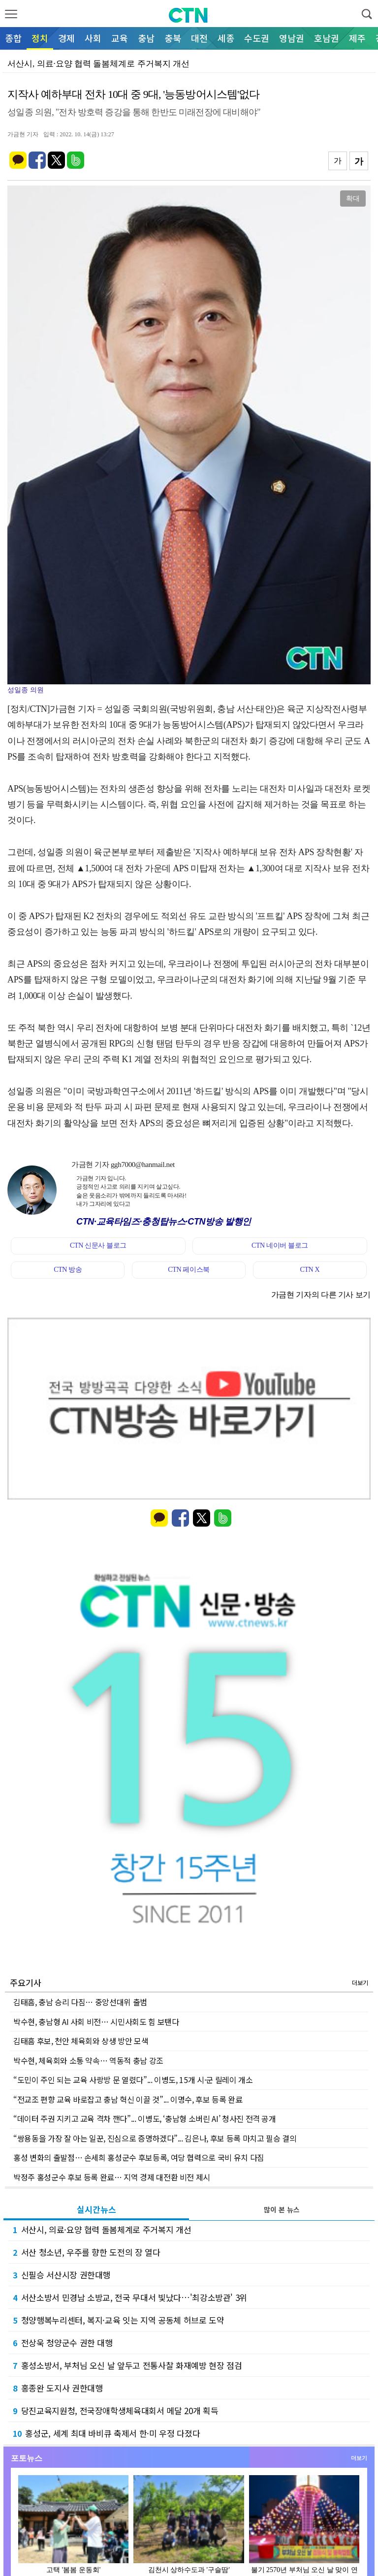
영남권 (291, 37)
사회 (93, 37)
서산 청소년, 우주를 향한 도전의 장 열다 (86, 2252)
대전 (199, 37)
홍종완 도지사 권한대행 (57, 2388)
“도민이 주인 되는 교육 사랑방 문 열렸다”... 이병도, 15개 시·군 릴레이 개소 (133, 2079)
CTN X (309, 1269)
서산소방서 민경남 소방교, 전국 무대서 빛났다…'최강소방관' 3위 (130, 2297)
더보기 (360, 1982)
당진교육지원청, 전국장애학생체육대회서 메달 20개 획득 (115, 2410)
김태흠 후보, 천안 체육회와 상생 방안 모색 (81, 2041)
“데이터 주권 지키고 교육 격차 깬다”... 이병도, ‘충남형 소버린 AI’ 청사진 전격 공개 (144, 2118)
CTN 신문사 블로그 (98, 1245)
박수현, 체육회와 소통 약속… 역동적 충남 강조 (88, 2060)
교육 (119, 37)
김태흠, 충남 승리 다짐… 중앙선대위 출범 (80, 2002)
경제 (66, 37)
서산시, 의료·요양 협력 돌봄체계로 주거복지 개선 (102, 2229)
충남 (146, 37)
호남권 (326, 37)
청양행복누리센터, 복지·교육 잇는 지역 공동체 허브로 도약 (118, 2320)
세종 (226, 37)
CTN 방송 (68, 1269)
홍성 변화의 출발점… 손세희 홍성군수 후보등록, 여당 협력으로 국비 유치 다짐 (138, 2157)
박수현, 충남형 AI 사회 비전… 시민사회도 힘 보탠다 (96, 2021)
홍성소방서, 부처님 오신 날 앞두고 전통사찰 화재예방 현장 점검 (127, 2365)
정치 (40, 37)
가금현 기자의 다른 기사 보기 (321, 1294)
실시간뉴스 (96, 2209)
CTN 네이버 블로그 (280, 1245)
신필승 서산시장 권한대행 (61, 2275)
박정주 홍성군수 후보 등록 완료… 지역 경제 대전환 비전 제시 (111, 2177)
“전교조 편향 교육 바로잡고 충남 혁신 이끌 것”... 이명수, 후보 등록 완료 (128, 2099)
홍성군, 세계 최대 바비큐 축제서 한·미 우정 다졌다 (106, 2433)
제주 (357, 37)
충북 (172, 37)
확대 (353, 198)
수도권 (256, 37)
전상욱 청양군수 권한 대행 (63, 2342)
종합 (13, 37)
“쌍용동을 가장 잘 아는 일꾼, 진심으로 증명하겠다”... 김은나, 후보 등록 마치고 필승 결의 (154, 2138)
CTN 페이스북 (189, 1269)
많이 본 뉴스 (282, 2209)
